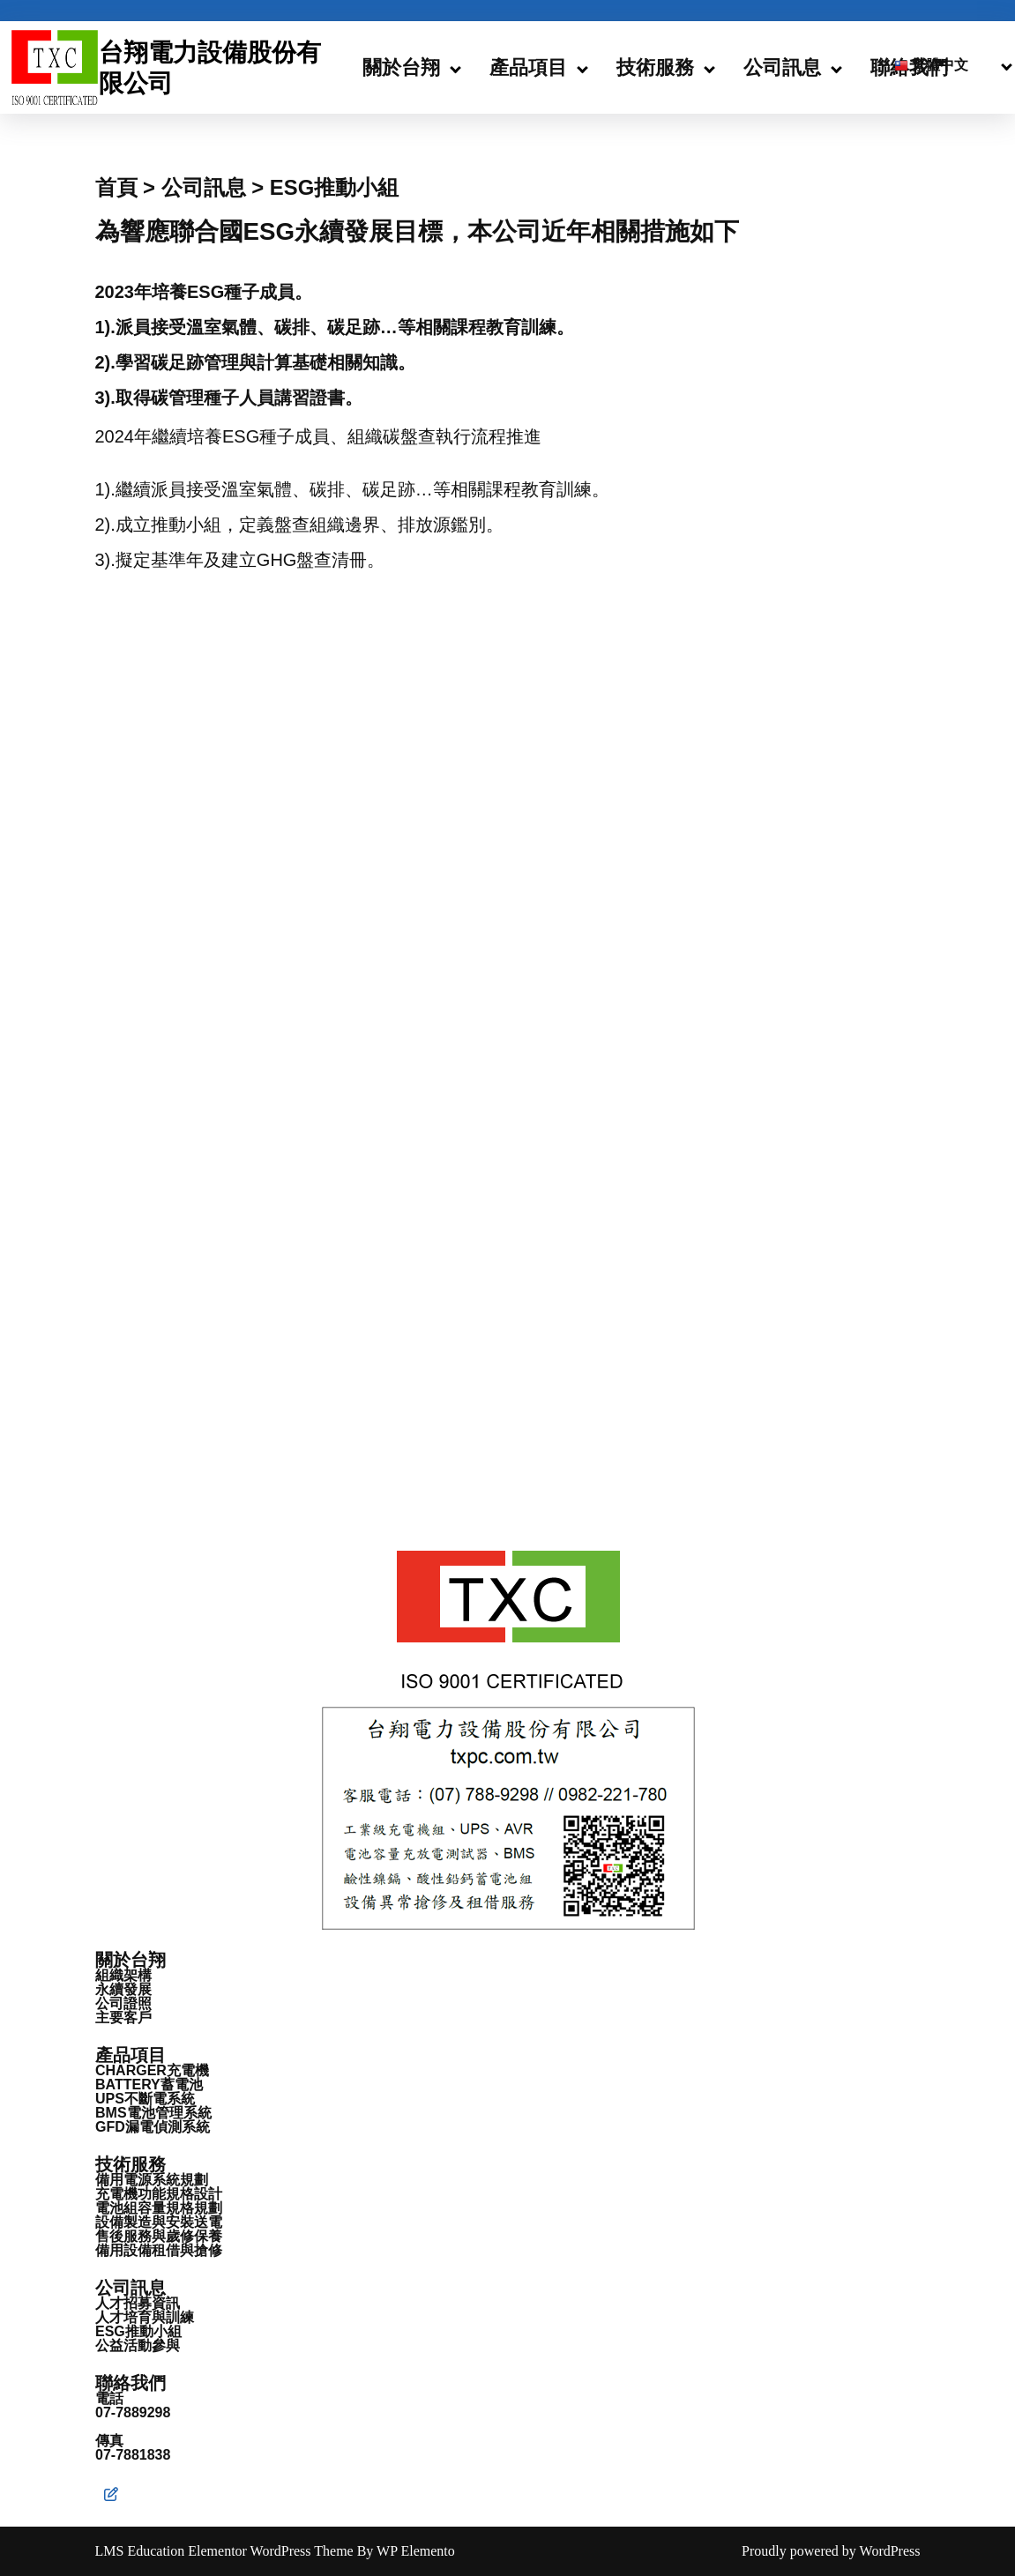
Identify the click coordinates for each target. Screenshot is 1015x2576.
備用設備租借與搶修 (158, 2250)
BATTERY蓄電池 (149, 2084)
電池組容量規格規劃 (158, 2207)
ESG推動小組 (138, 2331)
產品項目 (528, 67)
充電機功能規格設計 (158, 2193)
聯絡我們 (130, 2383)
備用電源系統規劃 (151, 2179)
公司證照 (123, 2003)
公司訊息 (782, 67)
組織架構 (123, 1975)
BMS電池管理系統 (153, 2112)
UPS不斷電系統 (145, 2098)
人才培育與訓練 (144, 2317)
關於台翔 (401, 67)
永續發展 (123, 1989)
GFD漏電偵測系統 (152, 2126)
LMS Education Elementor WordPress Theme (226, 2550)
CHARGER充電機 (152, 2070)
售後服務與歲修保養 (158, 2236)
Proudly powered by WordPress (831, 2550)
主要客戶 (123, 2017)
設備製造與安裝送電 (158, 2222)
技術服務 (655, 67)
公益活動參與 (137, 2345)
